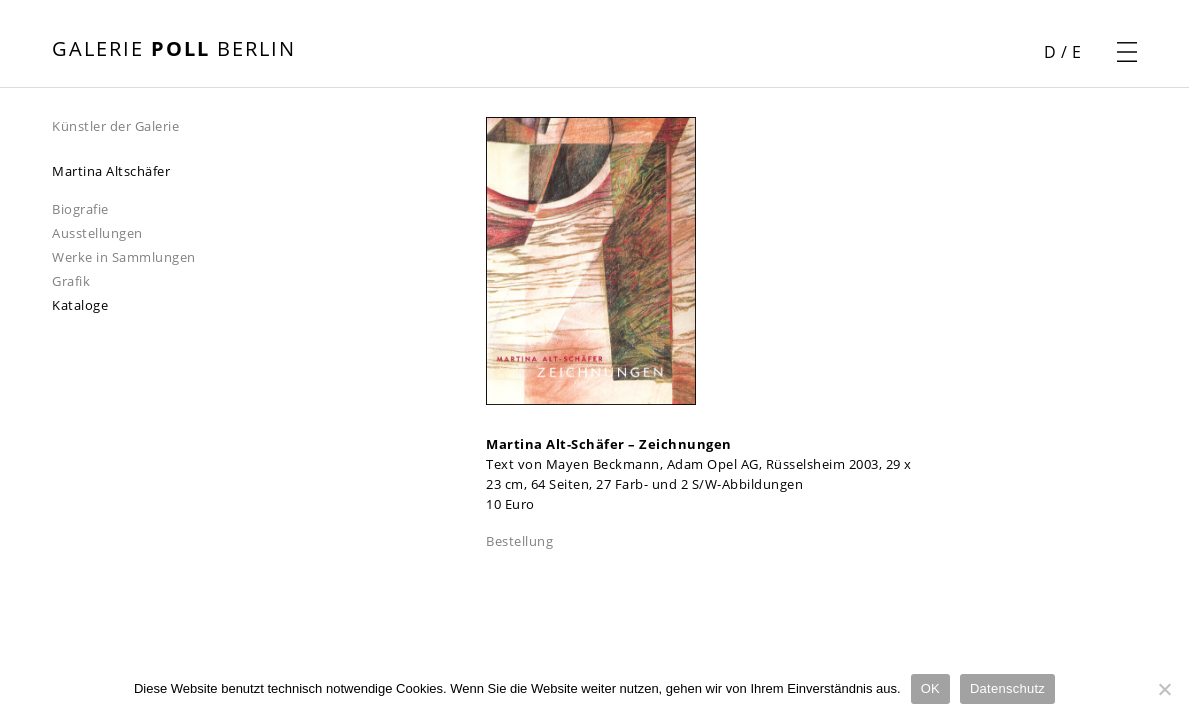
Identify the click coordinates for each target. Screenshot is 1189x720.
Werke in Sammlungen (124, 257)
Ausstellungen (97, 233)
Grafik (71, 281)
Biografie (80, 209)
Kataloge (80, 305)
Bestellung (519, 541)
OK (930, 688)
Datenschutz (1007, 688)
